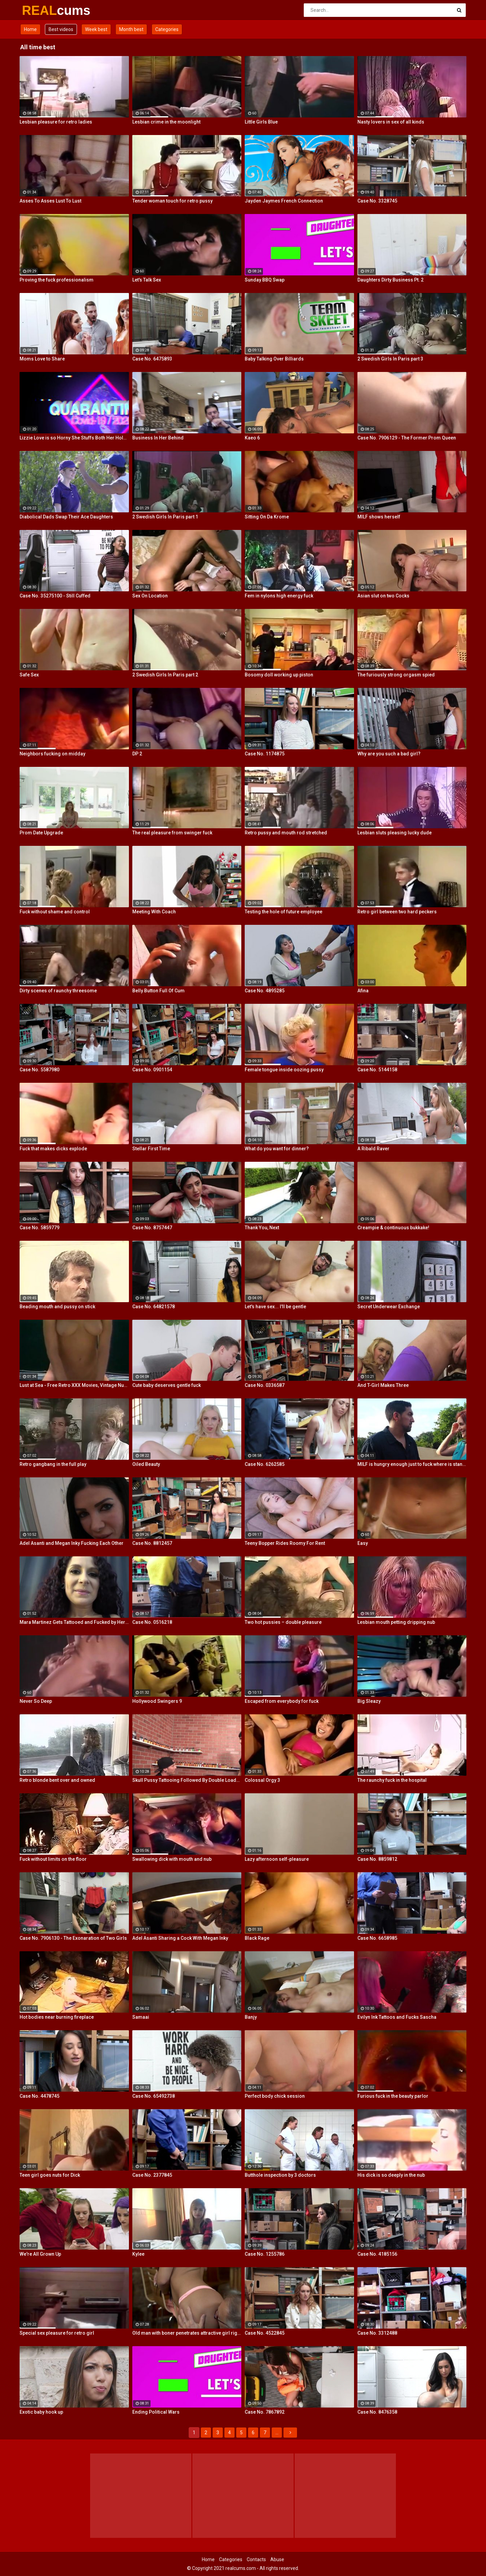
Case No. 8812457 (152, 1543)
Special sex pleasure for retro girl (57, 2333)
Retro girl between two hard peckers (397, 911)
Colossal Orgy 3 (262, 1780)
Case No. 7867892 (265, 2412)
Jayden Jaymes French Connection (284, 201)
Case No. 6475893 (152, 358)
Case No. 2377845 (152, 2175)
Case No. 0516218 (152, 1622)
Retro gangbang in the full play (53, 1464)
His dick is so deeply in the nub (391, 2175)
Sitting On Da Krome (267, 516)
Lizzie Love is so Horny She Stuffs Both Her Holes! (74, 437)
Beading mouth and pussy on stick (57, 1306)
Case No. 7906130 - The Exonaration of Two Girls (73, 1938)
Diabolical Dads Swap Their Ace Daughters (66, 516)
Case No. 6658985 (377, 1938)
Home (30, 29)
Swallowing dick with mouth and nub (172, 1859)
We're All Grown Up (40, 2254)
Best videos (61, 29)
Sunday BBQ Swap (265, 280)
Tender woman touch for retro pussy (172, 201)
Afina (363, 990)
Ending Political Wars (156, 2412)
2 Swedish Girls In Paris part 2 (165, 674)
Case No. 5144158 (377, 1069)
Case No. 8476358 (377, 2412)
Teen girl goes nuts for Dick (50, 2175)
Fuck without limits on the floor (53, 1859)
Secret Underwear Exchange (388, 1306)
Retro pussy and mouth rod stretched (286, 832)
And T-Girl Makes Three (383, 1385)
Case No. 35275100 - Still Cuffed (55, 595)
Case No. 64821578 (153, 1306)
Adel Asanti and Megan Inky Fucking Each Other (72, 1543)
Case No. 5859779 (39, 1227)
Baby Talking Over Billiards (274, 358)
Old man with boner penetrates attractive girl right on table (187, 2333)
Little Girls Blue (261, 122)
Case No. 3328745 (377, 201)
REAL (39, 10)
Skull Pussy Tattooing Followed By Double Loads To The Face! (187, 1780)
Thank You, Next (262, 1227)
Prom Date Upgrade (41, 832)
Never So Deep (36, 1701)
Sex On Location (150, 595)
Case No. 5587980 (39, 1069)
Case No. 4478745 (39, 2096)
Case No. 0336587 (265, 1385)
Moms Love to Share (42, 358)
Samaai (140, 2017)
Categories (167, 29)
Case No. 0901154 (152, 1069)
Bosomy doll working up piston (279, 674)
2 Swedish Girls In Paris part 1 (165, 516)
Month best (131, 29)
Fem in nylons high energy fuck (279, 595)
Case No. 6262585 (265, 1464)
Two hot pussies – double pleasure (283, 1622)
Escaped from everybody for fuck (282, 1701)
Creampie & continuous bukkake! (393, 1227)
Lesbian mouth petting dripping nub (396, 1622)
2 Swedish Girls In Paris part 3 (390, 358)
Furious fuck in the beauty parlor (392, 2096)
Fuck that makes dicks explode (53, 1148)
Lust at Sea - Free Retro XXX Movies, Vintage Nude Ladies (74, 1385)
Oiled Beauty (146, 1464)
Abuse (277, 2559)
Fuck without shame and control (55, 911)
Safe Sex (29, 674)
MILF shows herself (378, 516)
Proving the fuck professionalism (56, 280)
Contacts (256, 2559)
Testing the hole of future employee (283, 911)
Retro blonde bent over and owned (57, 1780)
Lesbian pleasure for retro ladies (56, 122)
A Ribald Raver (373, 1148)
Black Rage (257, 1938)
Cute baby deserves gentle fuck (166, 1385)
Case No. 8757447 (152, 1227)
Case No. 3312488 (377, 2333)
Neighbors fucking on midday (52, 753)
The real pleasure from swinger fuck (172, 832)
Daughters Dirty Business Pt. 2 (390, 280)
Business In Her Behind (158, 437)
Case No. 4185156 (377, 2254)
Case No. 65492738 (153, 2096)
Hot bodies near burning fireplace (57, 2017)
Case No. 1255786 (265, 2254)
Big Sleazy (369, 1701)
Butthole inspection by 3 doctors (280, 2175)
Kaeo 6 (252, 437)
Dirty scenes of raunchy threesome (58, 990)
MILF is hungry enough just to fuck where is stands (412, 1464)
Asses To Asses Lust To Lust (50, 201)
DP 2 (137, 753)
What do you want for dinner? (277, 1148)
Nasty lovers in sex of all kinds (390, 122)
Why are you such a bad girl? (389, 753)
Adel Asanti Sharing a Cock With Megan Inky (180, 1938)
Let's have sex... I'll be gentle (275, 1306)
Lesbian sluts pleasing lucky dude (394, 832)
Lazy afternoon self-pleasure (277, 1859)
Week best (96, 29)
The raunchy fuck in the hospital (392, 1780)
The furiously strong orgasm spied (396, 674)
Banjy (251, 2017)
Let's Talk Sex (146, 280)
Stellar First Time (151, 1148)
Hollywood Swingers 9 (157, 1701)
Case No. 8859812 (377, 1859)
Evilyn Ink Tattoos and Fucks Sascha (396, 2017)
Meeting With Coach (154, 911)
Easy (362, 1543)
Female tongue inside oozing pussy (284, 1069)
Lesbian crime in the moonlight (166, 122)
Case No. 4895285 (265, 990)
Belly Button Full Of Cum (158, 990)
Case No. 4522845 (265, 2333)
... (276, 2432)
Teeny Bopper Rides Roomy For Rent (285, 1543)
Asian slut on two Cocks (383, 595)
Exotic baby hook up (41, 2412)
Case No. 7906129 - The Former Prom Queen (406, 437)
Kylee (138, 2254)
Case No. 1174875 (265, 753)
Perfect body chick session (275, 2096)
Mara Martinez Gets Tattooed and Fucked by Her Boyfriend (74, 1622)
